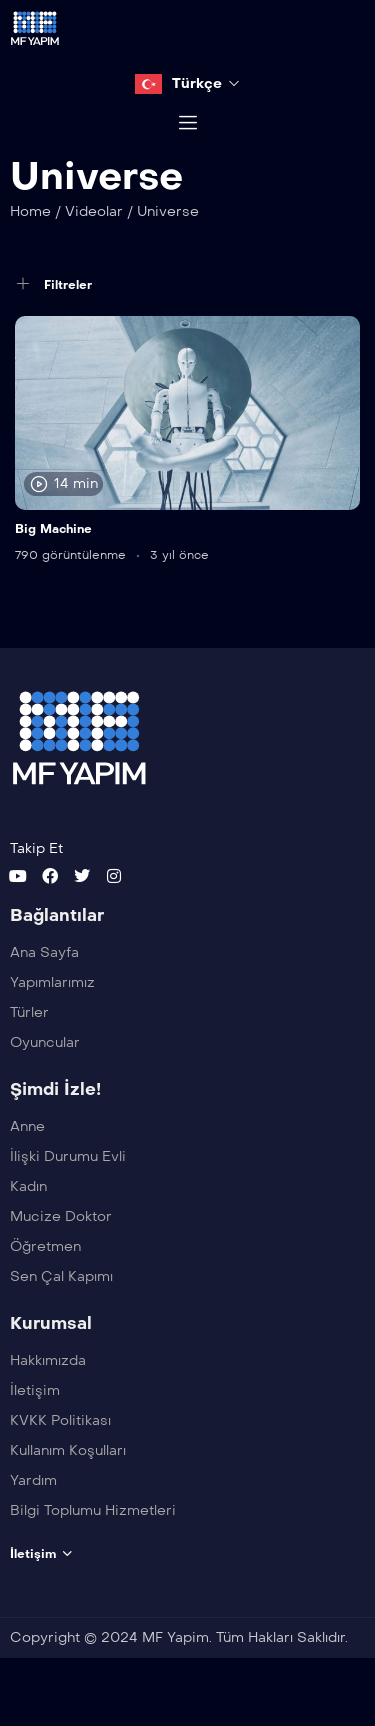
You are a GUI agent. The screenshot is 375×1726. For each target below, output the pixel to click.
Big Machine (53, 551)
